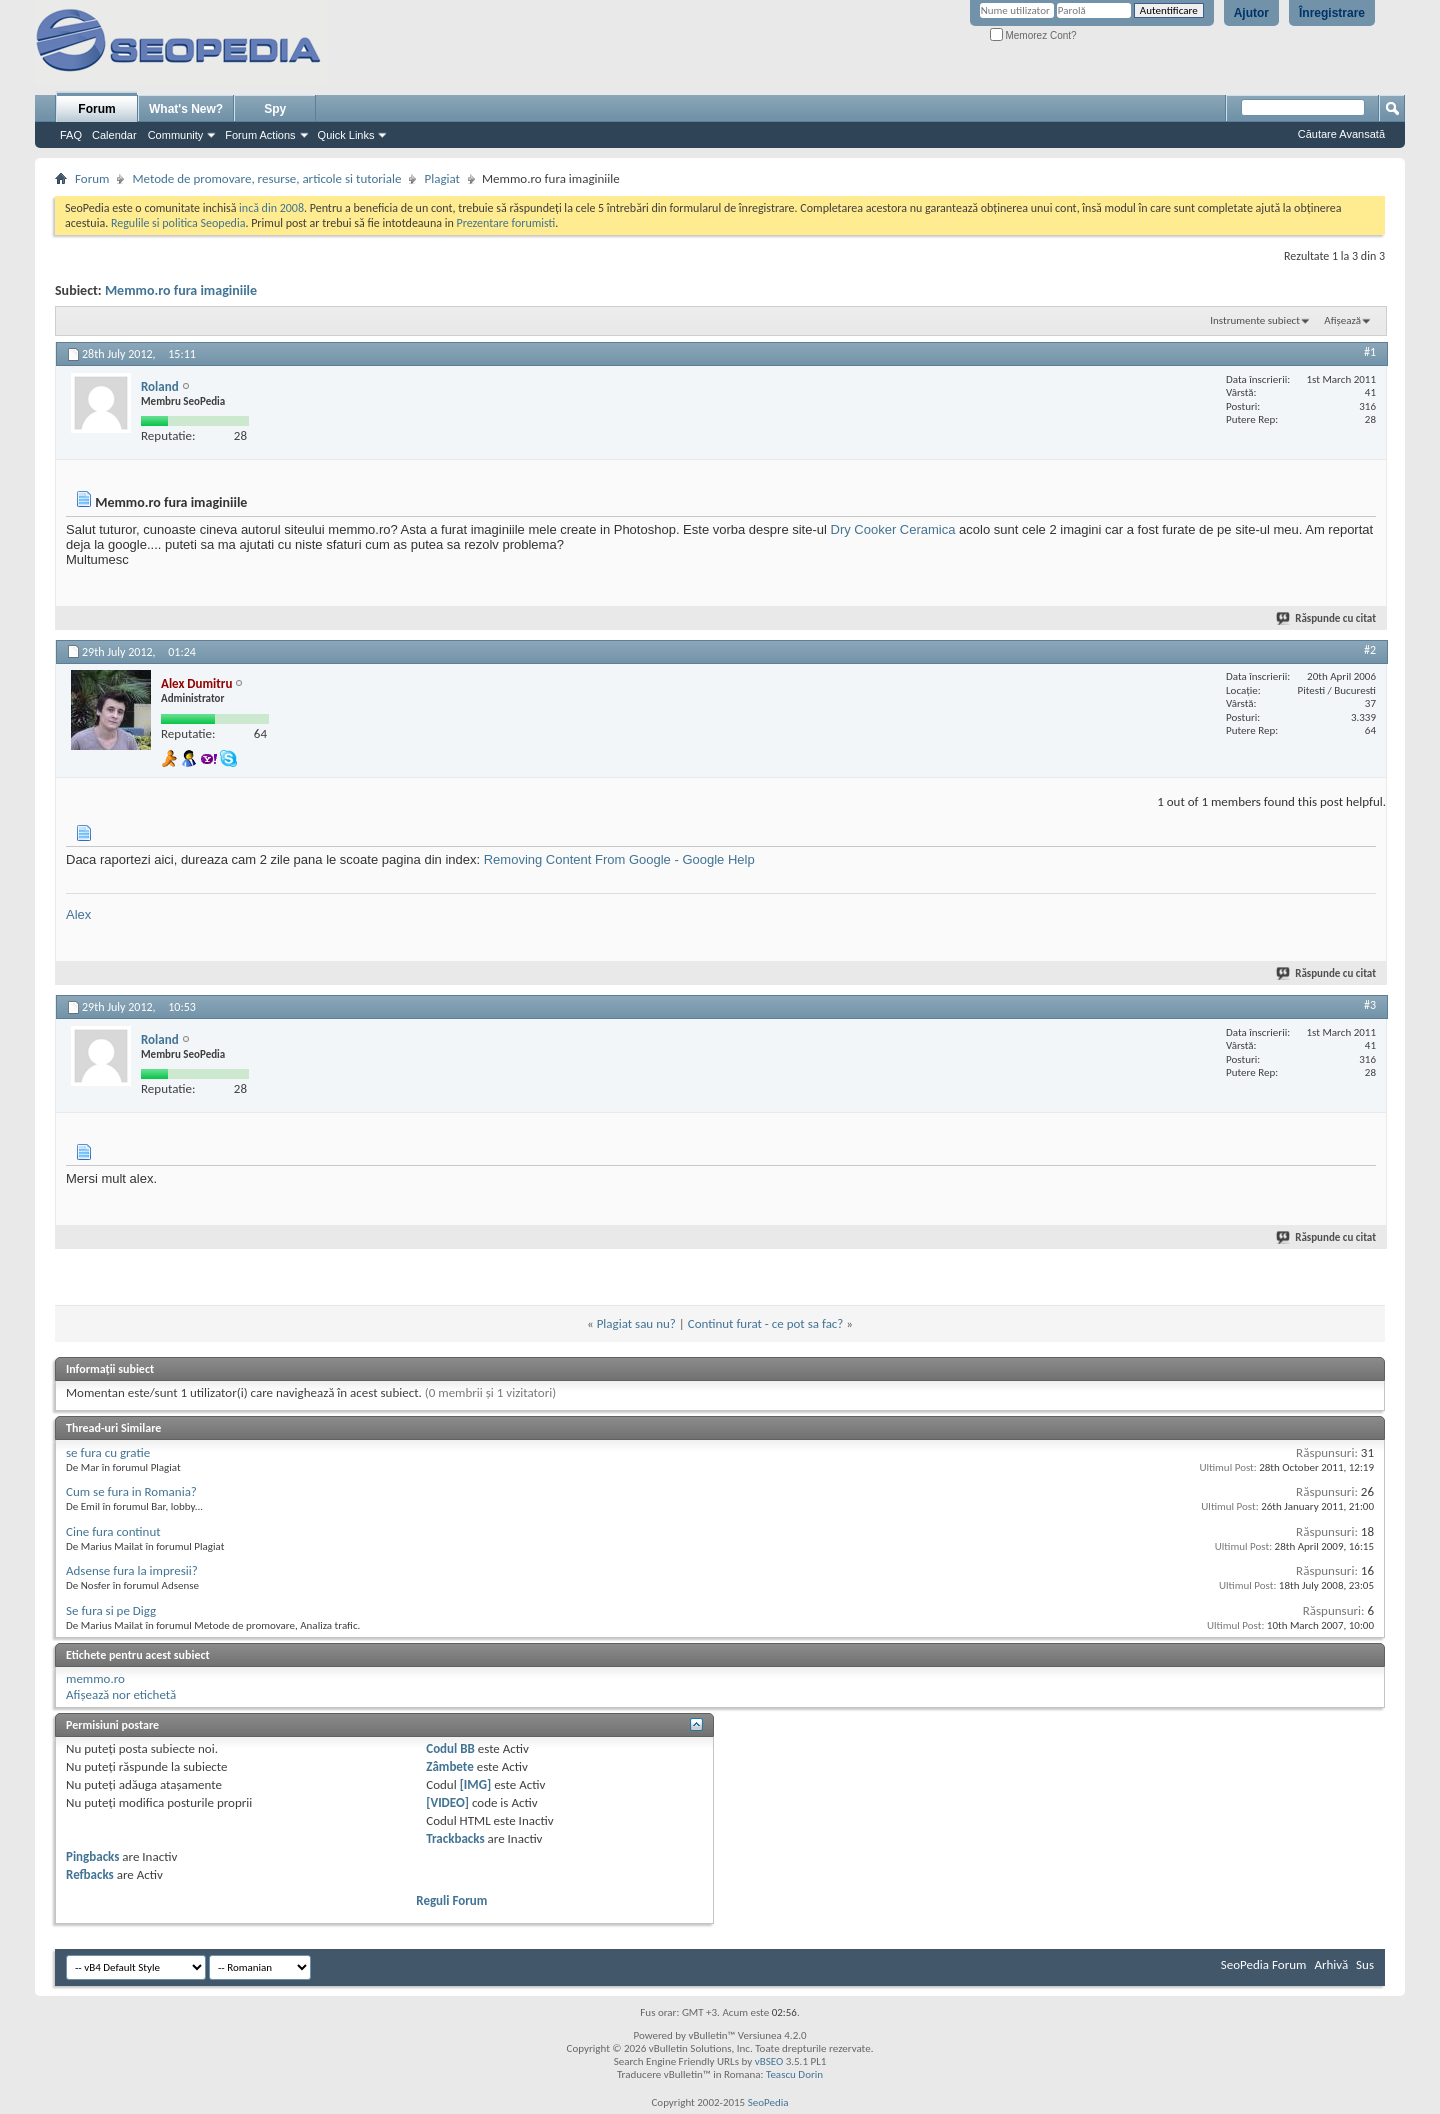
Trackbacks (455, 1838)
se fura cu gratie (108, 1452)
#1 (1370, 352)
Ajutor (1251, 13)
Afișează (1342, 320)
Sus (1365, 1964)
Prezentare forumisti (505, 223)
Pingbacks (92, 1856)
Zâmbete (449, 1766)
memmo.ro (95, 1678)
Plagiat (442, 178)
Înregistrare (1332, 13)
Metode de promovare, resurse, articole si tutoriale (266, 178)
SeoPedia (768, 2102)
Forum (96, 109)
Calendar (114, 135)
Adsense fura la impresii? (132, 1570)
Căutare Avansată (1341, 134)
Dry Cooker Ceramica (893, 529)
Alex (78, 914)
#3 (1370, 1005)
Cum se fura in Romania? (131, 1491)
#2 (1370, 650)
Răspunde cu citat (1327, 618)
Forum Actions (260, 135)
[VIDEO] (447, 1802)
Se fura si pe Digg (111, 1610)
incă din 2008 (271, 208)
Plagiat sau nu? (636, 1323)
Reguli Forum (451, 1900)
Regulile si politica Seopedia (178, 223)
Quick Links (346, 135)
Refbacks (90, 1874)
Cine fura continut (113, 1531)
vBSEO (769, 2061)
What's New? (186, 109)
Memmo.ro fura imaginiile (181, 290)
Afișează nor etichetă (121, 1694)
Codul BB (450, 1748)
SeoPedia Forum (1264, 1964)
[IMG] (476, 1784)
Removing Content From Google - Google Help (619, 859)
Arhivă (1331, 1964)
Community (176, 135)
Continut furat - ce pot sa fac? (766, 1323)
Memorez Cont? (1033, 35)
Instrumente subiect (1255, 320)
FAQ (71, 135)
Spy (275, 109)
